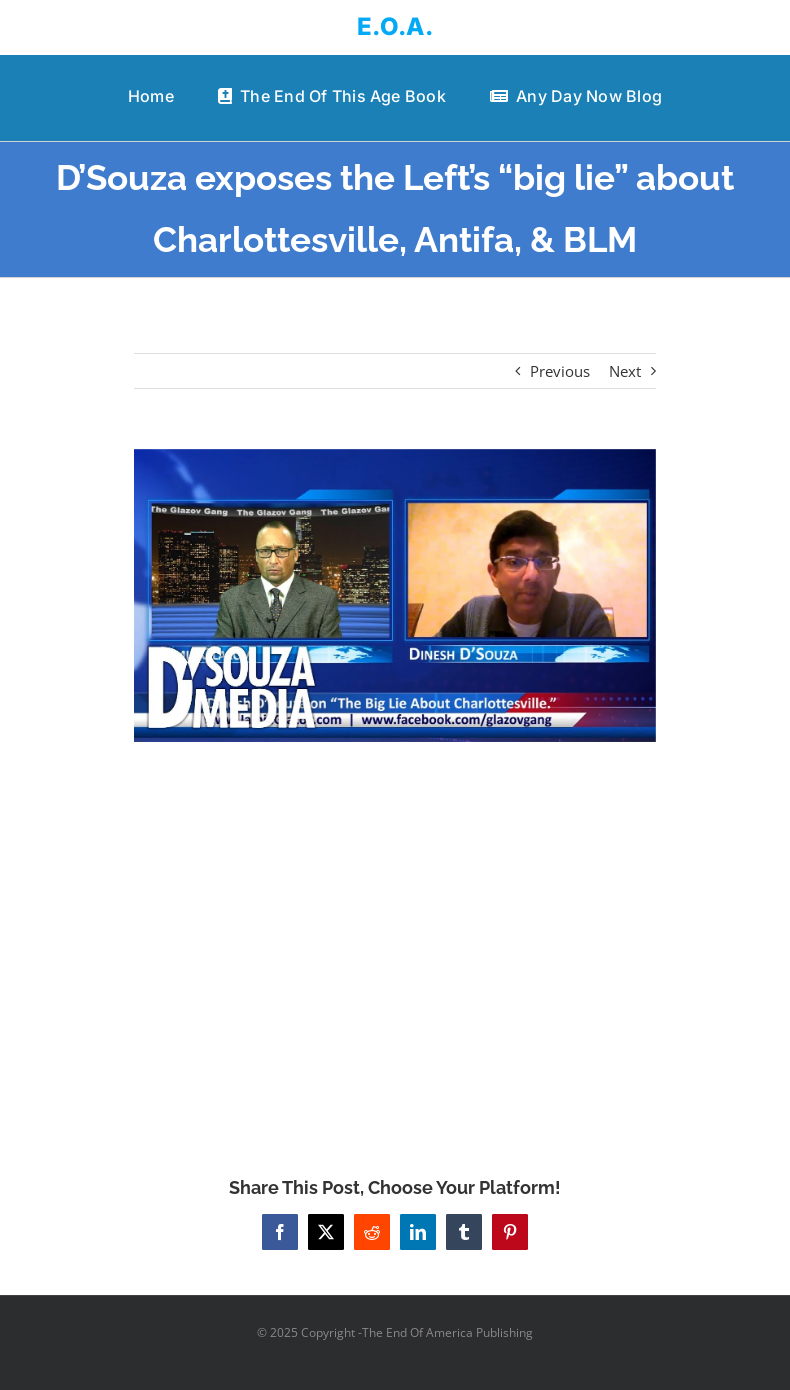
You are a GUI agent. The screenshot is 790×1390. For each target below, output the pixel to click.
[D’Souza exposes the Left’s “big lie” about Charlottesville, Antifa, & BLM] (394, 595)
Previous (560, 371)
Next (625, 371)
